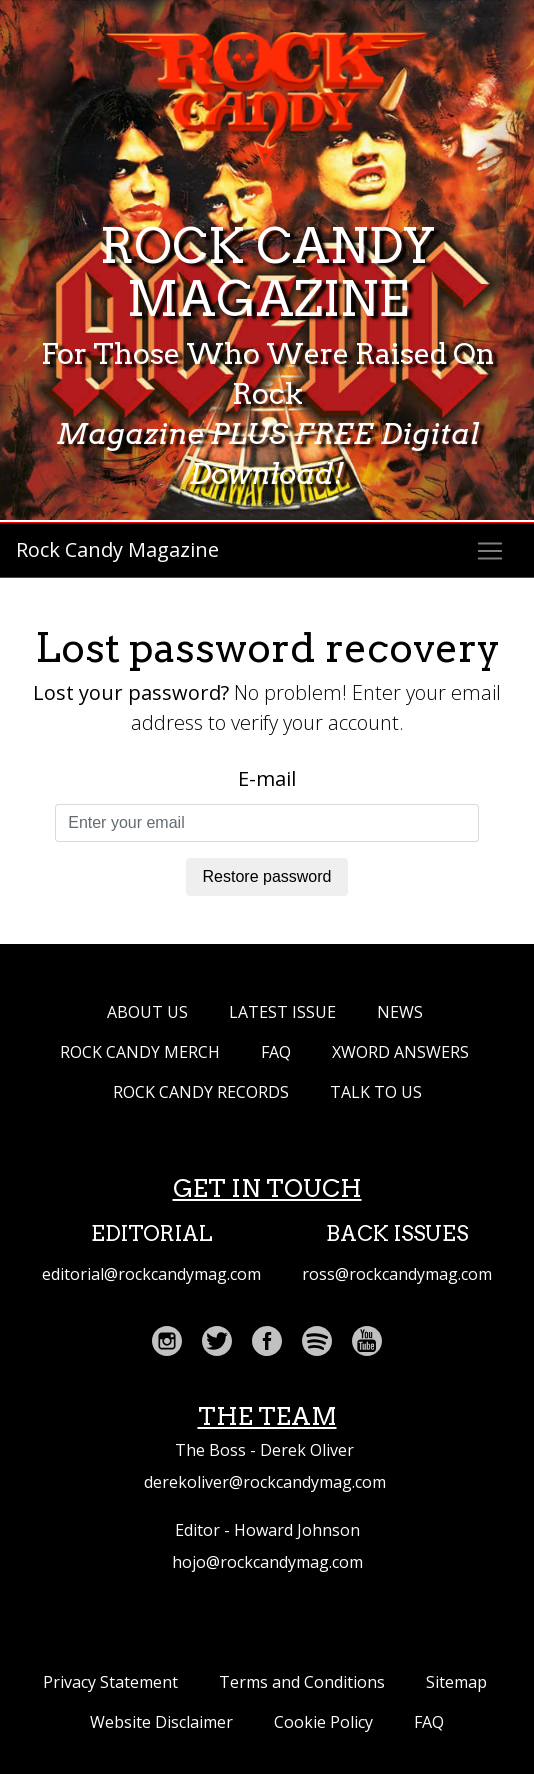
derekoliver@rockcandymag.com (265, 1482)
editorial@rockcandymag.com (151, 1274)
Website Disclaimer (161, 1722)
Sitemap (456, 1682)
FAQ (276, 1052)
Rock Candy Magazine (117, 549)
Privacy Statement (110, 1682)
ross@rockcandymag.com (397, 1274)
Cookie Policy (323, 1722)
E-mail (267, 778)
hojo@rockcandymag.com (267, 1562)
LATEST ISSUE (282, 1012)
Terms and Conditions (302, 1682)
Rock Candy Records (201, 1092)
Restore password (267, 876)
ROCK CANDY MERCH (140, 1052)
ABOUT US (147, 1012)
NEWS (400, 1012)
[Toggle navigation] (490, 551)
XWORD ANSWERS (400, 1052)
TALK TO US (376, 1092)
